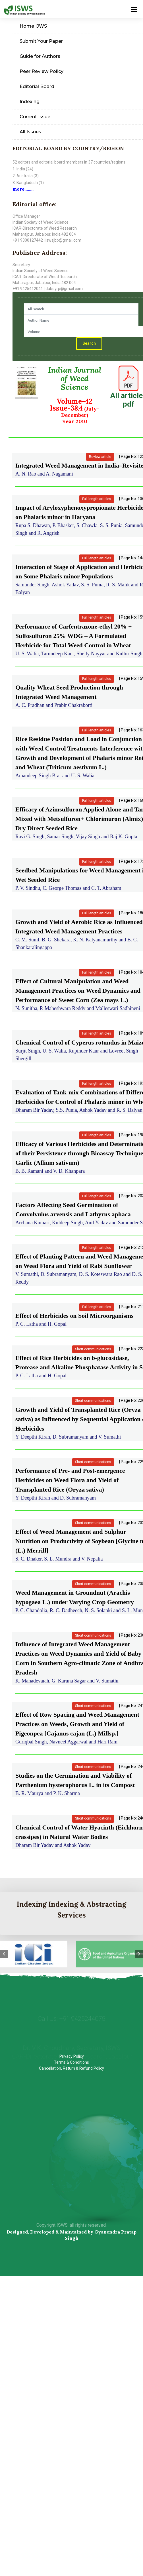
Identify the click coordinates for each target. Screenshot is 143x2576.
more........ (23, 189)
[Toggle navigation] (134, 9)
